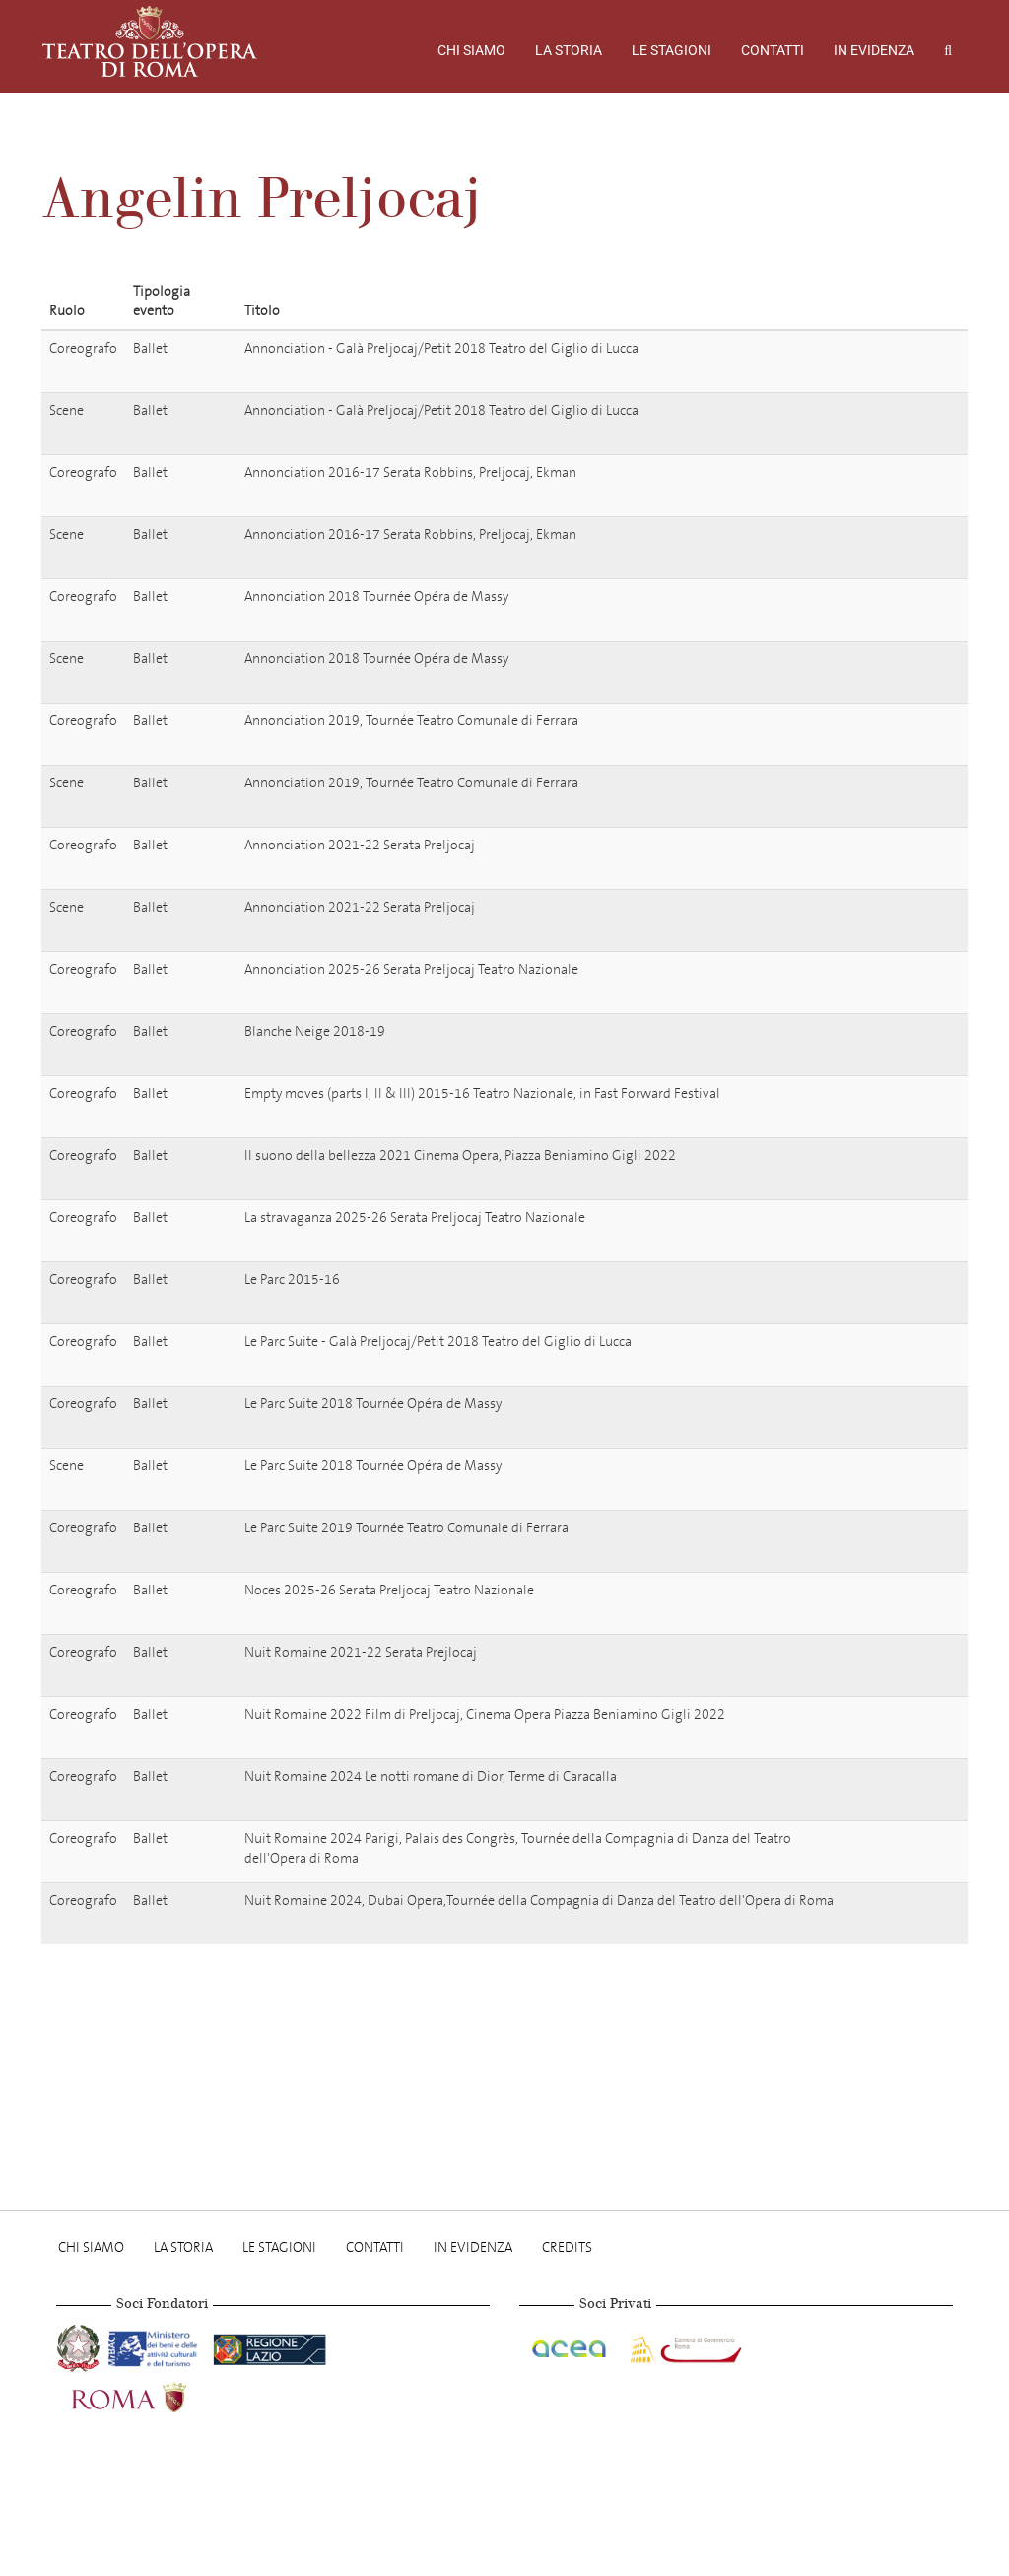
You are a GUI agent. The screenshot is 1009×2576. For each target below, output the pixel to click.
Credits (567, 2247)
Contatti (772, 50)
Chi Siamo (471, 50)
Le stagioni (671, 50)
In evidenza (874, 50)
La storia (568, 50)
